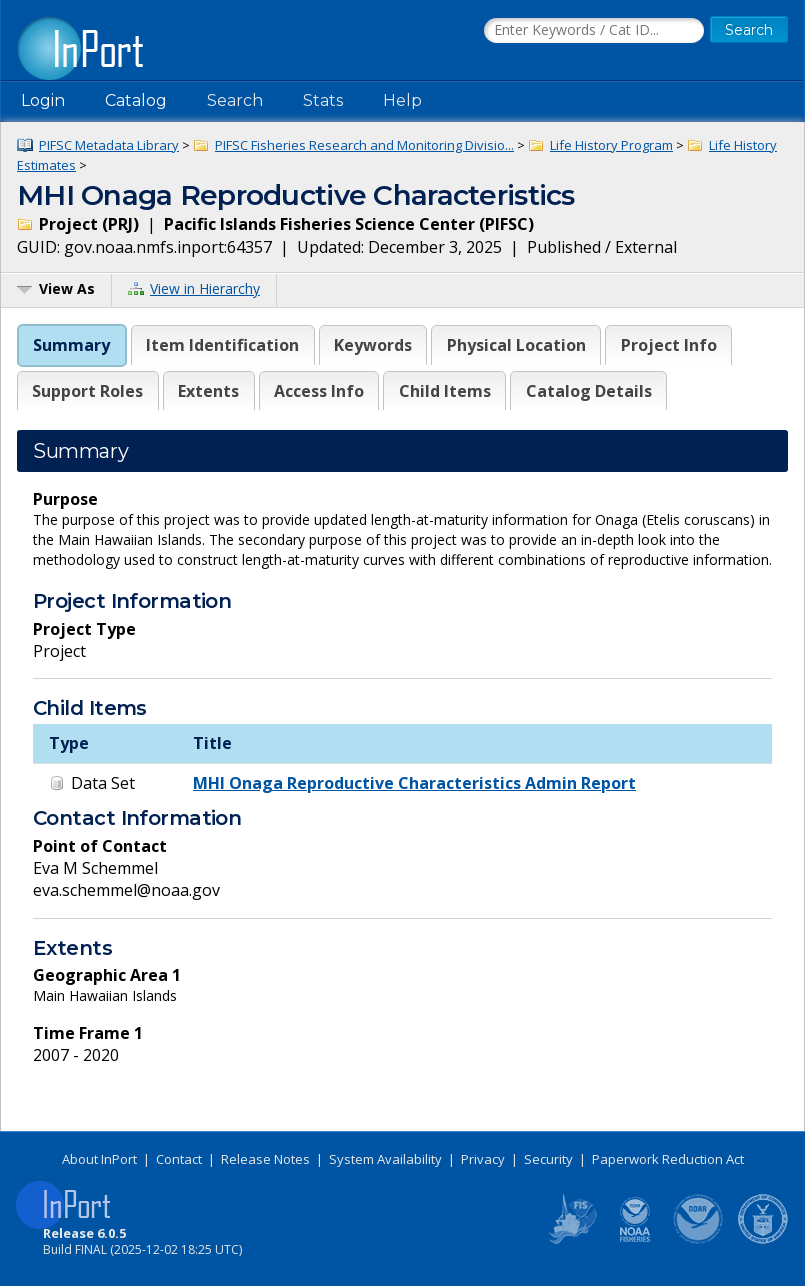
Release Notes (265, 1159)
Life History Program (611, 145)
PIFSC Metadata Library (109, 145)
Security (548, 1159)
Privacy (483, 1159)
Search (235, 100)
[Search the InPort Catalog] (594, 31)
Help (402, 100)
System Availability (385, 1159)
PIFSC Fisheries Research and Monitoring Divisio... (364, 145)
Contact (179, 1159)
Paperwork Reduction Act (668, 1159)
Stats (323, 100)
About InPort (99, 1159)
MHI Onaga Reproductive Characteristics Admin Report (414, 783)
